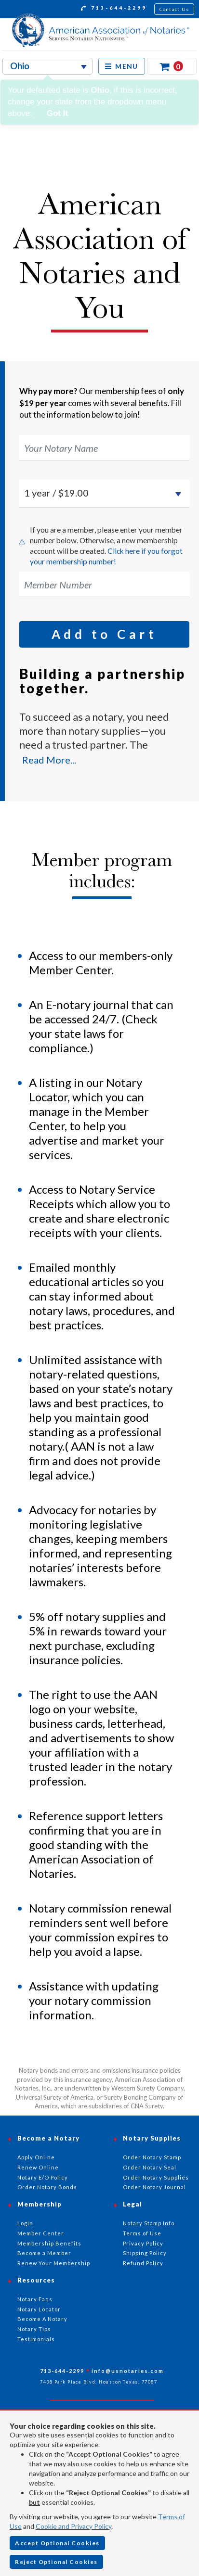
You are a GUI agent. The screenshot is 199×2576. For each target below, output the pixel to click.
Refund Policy (143, 2263)
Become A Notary (42, 2319)
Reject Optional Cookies (56, 2561)
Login (25, 2223)
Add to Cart (105, 634)
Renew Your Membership (53, 2263)
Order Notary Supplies (156, 2177)
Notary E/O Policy (42, 2177)
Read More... (49, 759)
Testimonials (36, 2339)
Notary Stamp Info (148, 2223)
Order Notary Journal (154, 2187)
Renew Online (38, 2167)
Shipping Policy (145, 2253)
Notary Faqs (35, 2299)
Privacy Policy (143, 2243)
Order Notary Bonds (47, 2187)
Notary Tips (34, 2329)
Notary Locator (39, 2309)
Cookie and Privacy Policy (73, 2526)
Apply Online (36, 2157)
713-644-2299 (114, 9)
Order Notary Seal (149, 2167)
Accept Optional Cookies (57, 2543)
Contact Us (174, 9)
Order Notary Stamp (152, 2157)
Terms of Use (142, 2233)
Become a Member (44, 2253)
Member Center (40, 2233)
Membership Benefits (49, 2243)
